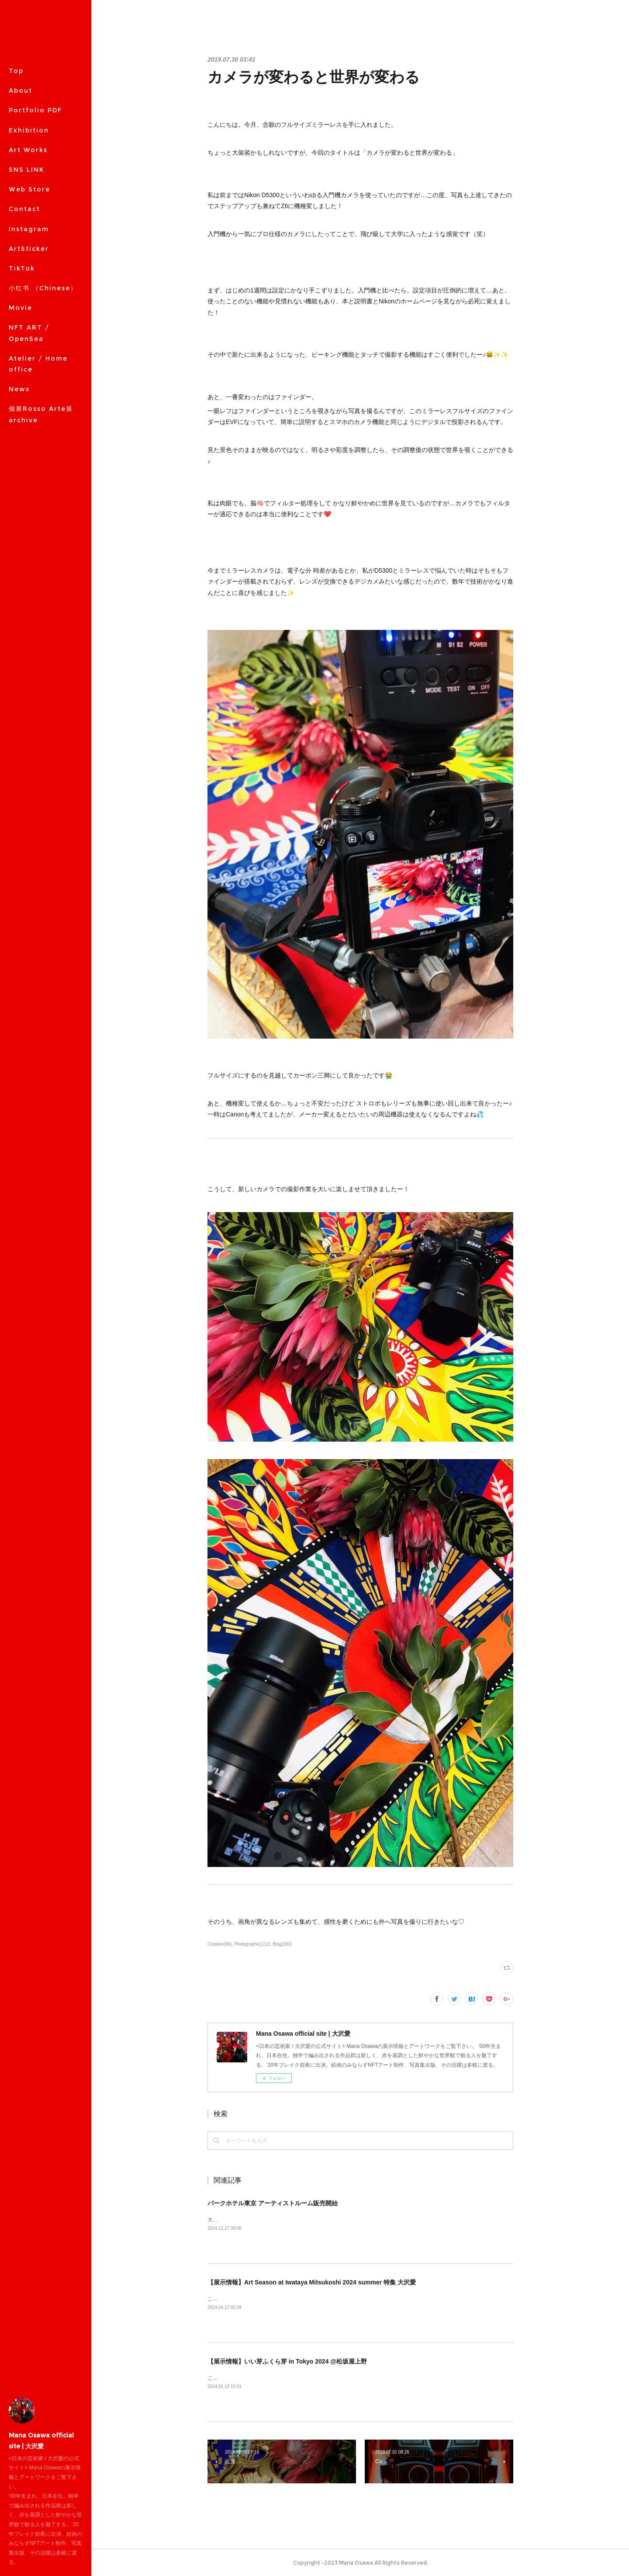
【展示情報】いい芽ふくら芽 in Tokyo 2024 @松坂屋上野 (287, 2361)
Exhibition (29, 130)
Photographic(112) (252, 1944)
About (20, 90)
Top (16, 71)
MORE (20, 189)
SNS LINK (26, 170)
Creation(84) (219, 1944)
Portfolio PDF (35, 110)
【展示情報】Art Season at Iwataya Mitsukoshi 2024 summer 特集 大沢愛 (311, 2282)
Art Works (28, 150)
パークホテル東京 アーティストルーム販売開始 (272, 2203)
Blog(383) (282, 1944)
